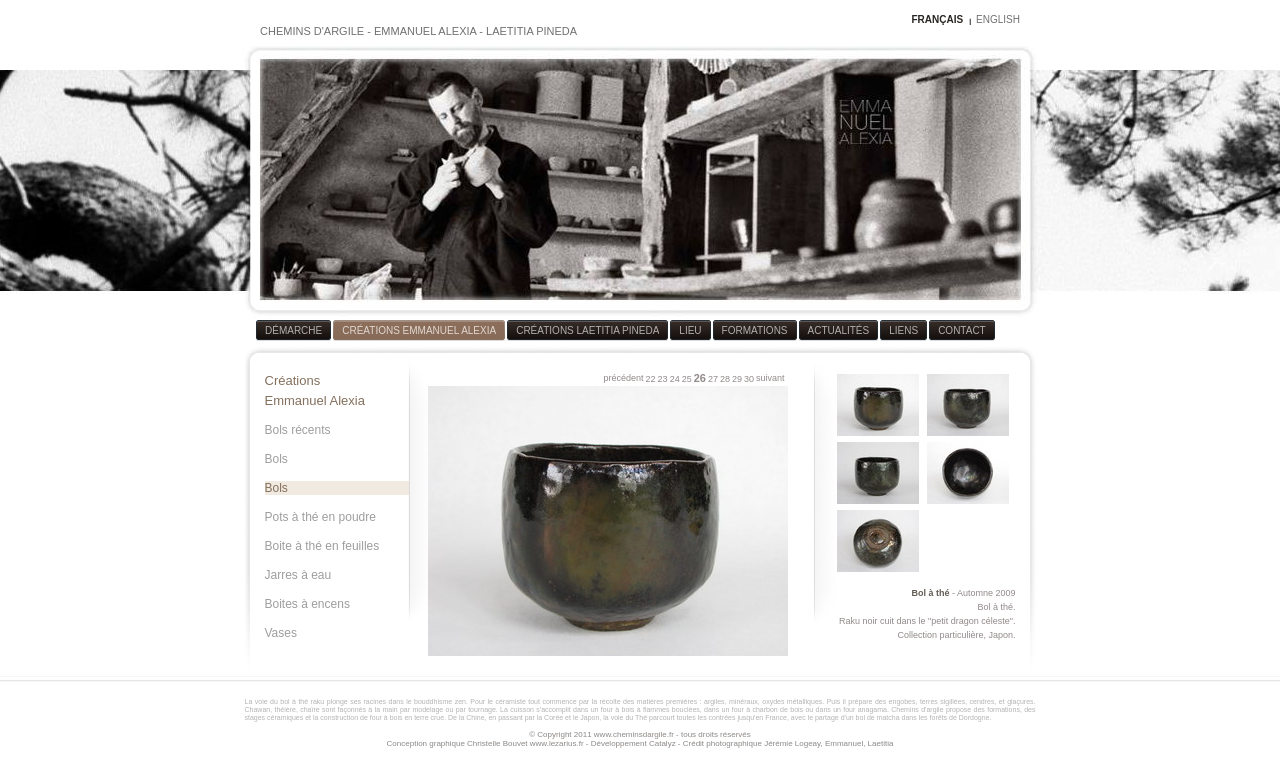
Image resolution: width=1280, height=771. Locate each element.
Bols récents (298, 430)
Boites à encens (307, 604)
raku (318, 701)
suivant (770, 378)
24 (675, 379)
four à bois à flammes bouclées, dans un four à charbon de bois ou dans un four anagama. (744, 709)
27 (713, 379)
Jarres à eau (298, 575)
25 (687, 379)
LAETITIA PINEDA (531, 31)
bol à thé (294, 701)
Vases (281, 633)
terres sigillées (942, 701)
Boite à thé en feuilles (322, 546)
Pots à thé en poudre (320, 517)
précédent (624, 378)
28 (725, 379)
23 (663, 379)
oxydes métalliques (792, 701)
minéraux (743, 701)
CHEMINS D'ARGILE (312, 31)
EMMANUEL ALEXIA (425, 31)
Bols (276, 459)
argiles (714, 701)
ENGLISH (998, 19)
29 (737, 379)
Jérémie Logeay (792, 743)
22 (651, 379)
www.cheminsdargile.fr (634, 734)
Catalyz (662, 743)
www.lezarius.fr (557, 743)
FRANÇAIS (937, 19)
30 (749, 379)
